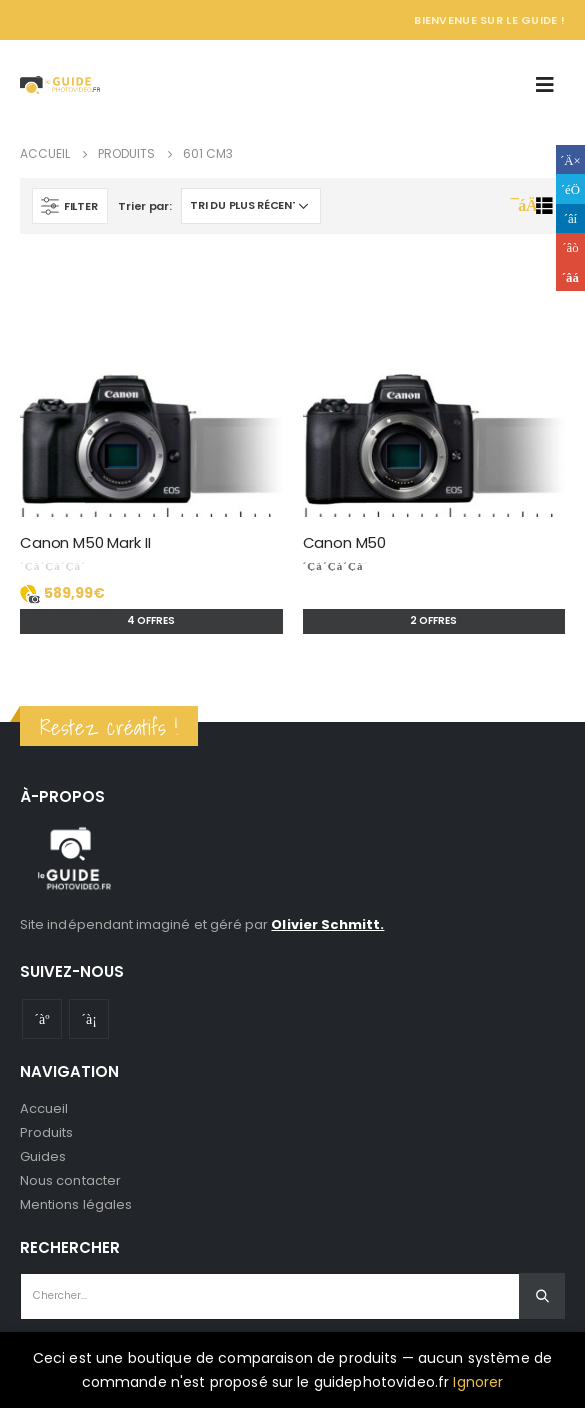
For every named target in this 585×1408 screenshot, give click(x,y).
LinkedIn (570, 218)
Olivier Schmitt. (327, 924)
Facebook (570, 159)
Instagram (89, 1019)
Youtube (42, 1019)
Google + (570, 247)
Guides (43, 1156)
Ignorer (478, 1382)
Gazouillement (570, 188)
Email (570, 276)
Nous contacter (70, 1180)
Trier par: (144, 206)
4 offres (151, 620)
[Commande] (251, 206)
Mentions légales (76, 1204)
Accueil (44, 1108)
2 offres (433, 620)
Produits (47, 1132)
